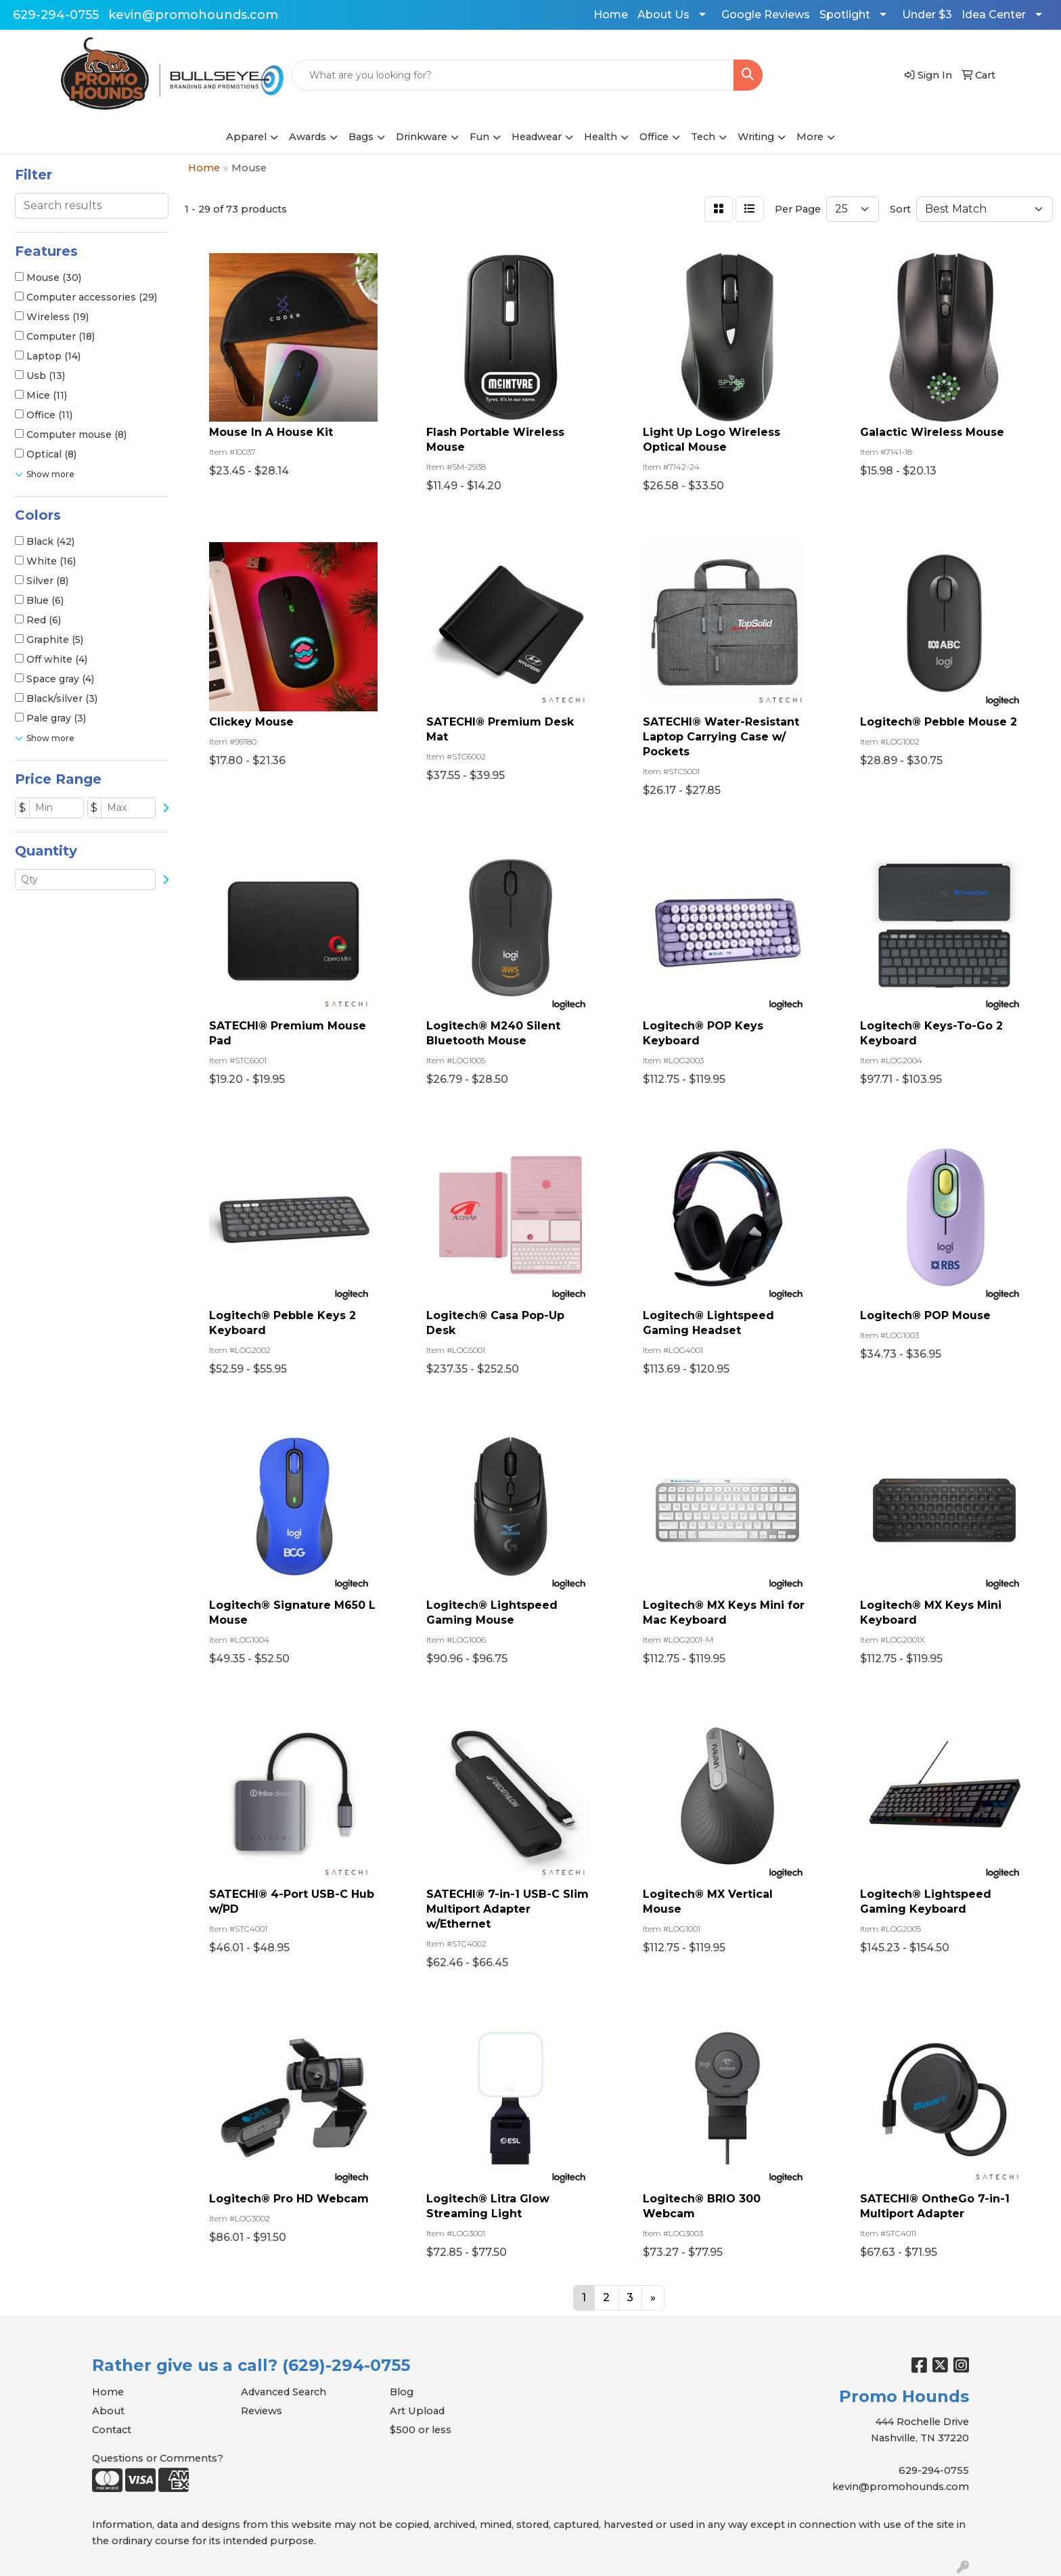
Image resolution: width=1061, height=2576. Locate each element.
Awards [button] (307, 137)
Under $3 (927, 14)
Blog (401, 2392)
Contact (111, 2430)
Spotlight (844, 14)
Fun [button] (479, 137)
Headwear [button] (537, 137)
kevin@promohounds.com (193, 14)
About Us (663, 14)
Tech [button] (703, 137)
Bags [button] (361, 137)
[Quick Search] (513, 75)
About (108, 2411)
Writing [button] (756, 137)
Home (610, 14)
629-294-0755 (56, 14)
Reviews (261, 2411)
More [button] (809, 137)
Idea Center (994, 14)
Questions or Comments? (157, 2458)
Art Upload (417, 2411)
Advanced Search (283, 2392)
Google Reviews (765, 14)
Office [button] (654, 137)
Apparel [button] (246, 137)
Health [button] (600, 137)
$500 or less (420, 2430)
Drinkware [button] (421, 137)
